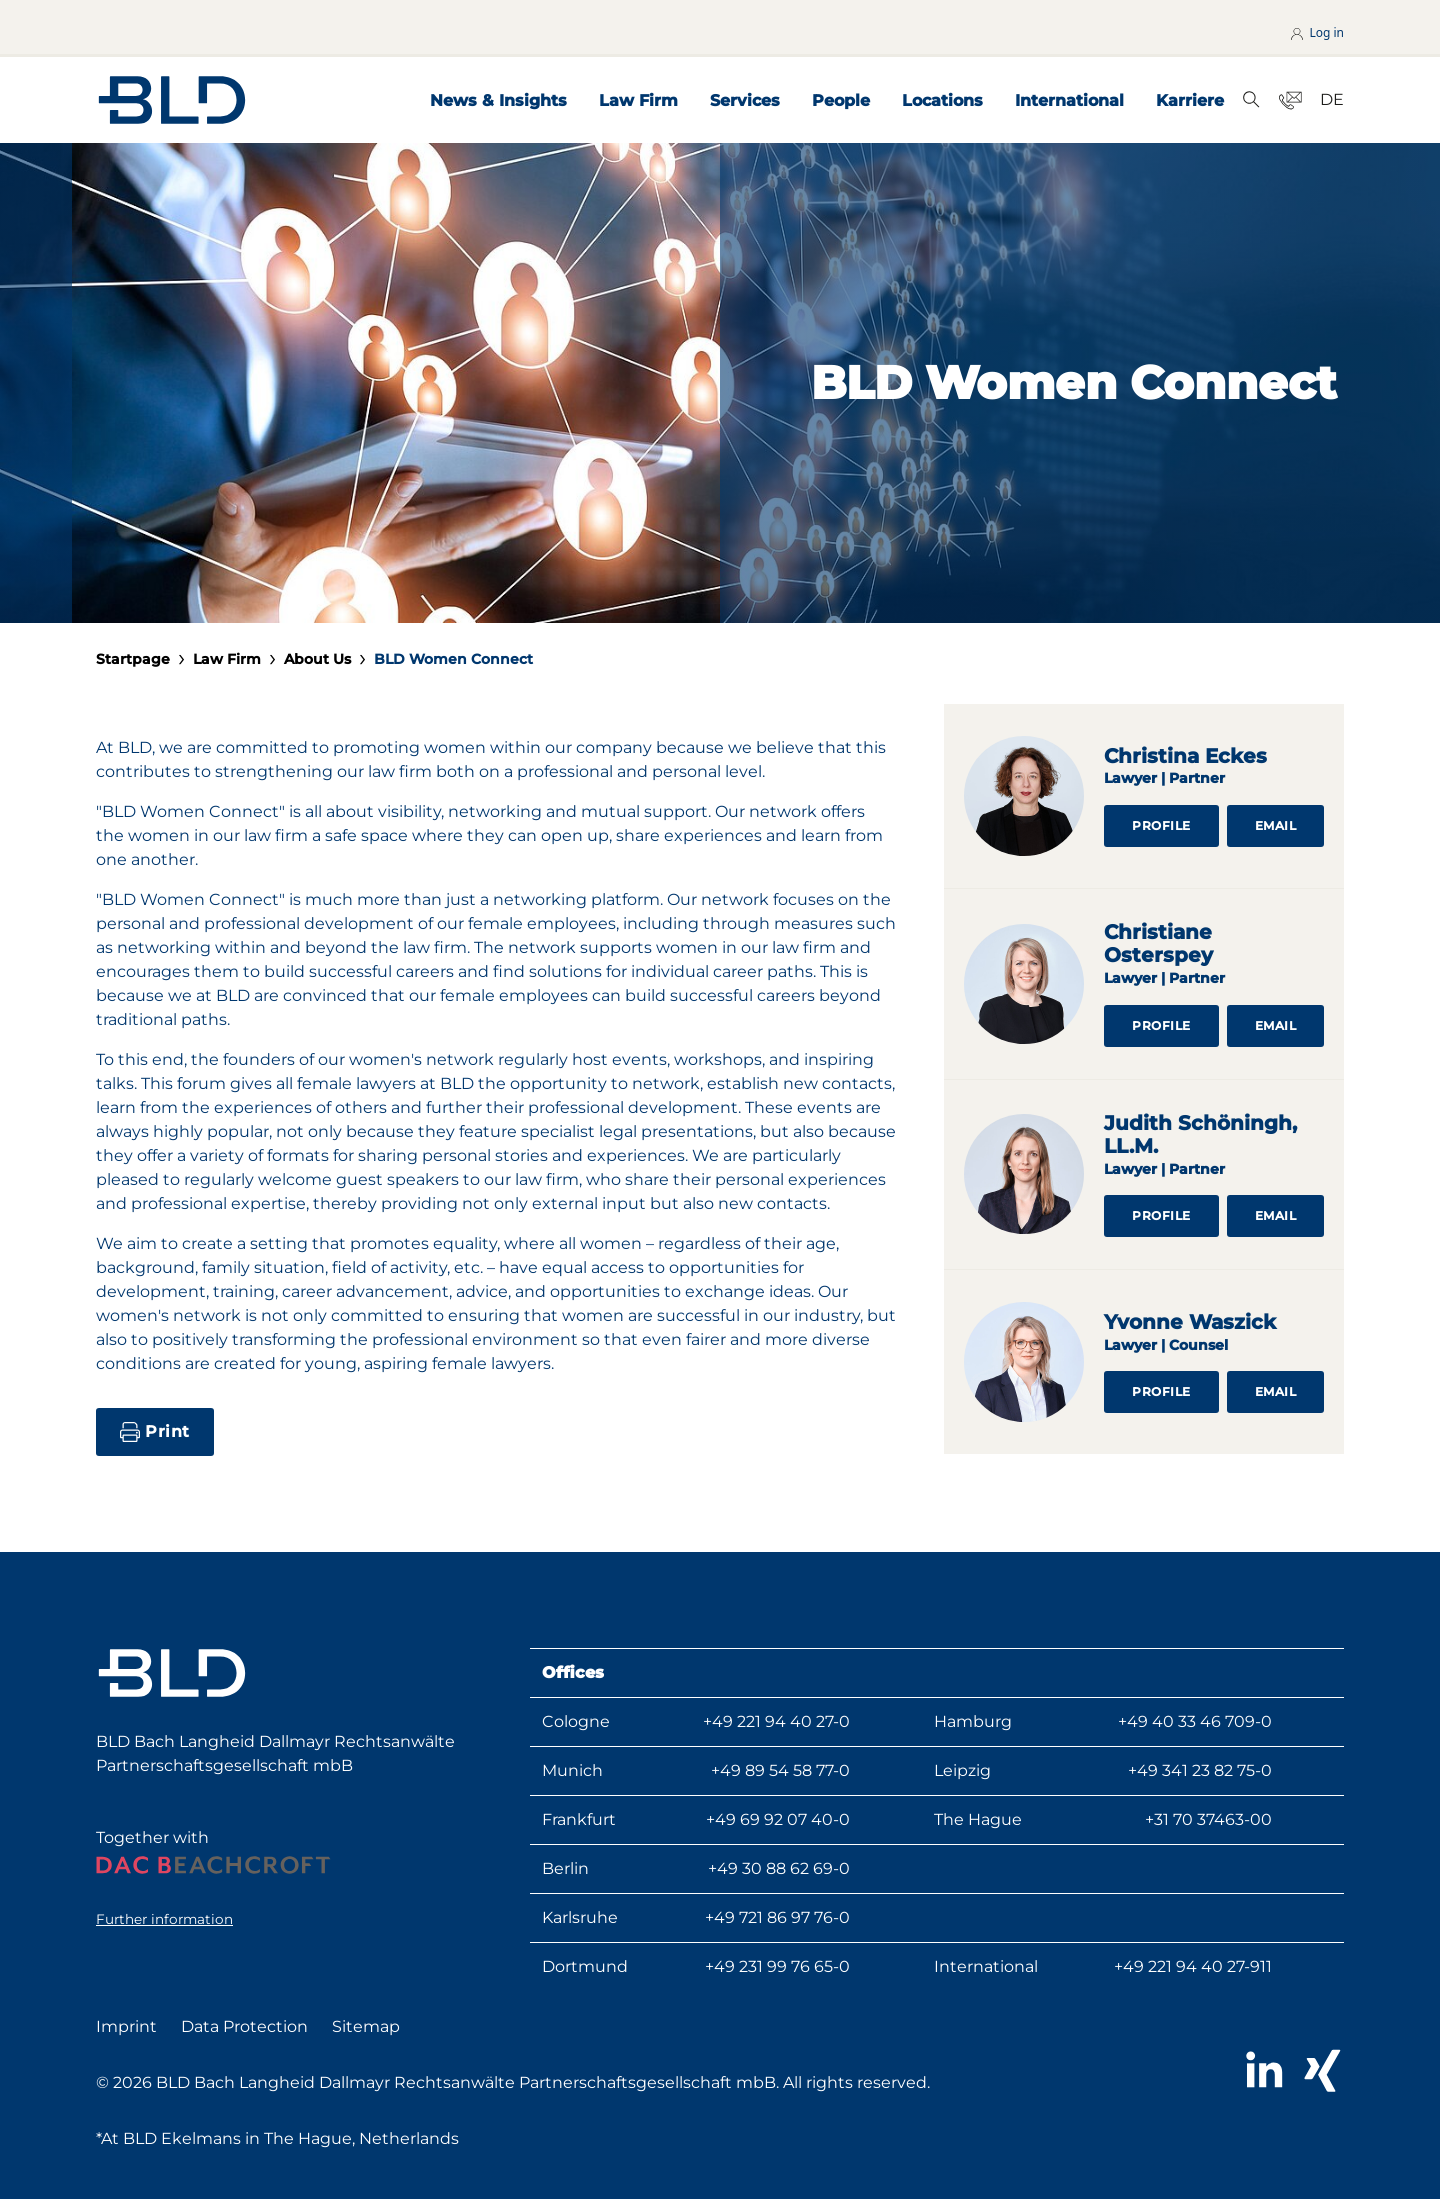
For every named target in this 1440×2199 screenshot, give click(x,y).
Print (155, 1432)
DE (1332, 99)
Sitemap (366, 2026)
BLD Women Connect (453, 659)
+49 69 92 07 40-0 (778, 1819)
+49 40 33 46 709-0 (1195, 1721)
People (841, 100)
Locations (942, 100)
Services (745, 100)
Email (1276, 825)
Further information (164, 1919)
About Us (317, 659)
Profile (1161, 825)
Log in (1316, 32)
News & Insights (498, 100)
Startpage (133, 659)
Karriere (1190, 100)
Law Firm (638, 100)
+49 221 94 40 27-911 (1193, 1966)
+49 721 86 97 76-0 (777, 1917)
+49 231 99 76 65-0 (777, 1966)
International (1069, 100)
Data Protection (244, 2026)
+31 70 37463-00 (1208, 1819)
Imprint (126, 2026)
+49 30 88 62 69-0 (779, 1868)
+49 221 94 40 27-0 (776, 1721)
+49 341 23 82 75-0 (1200, 1770)
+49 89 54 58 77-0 (780, 1770)
